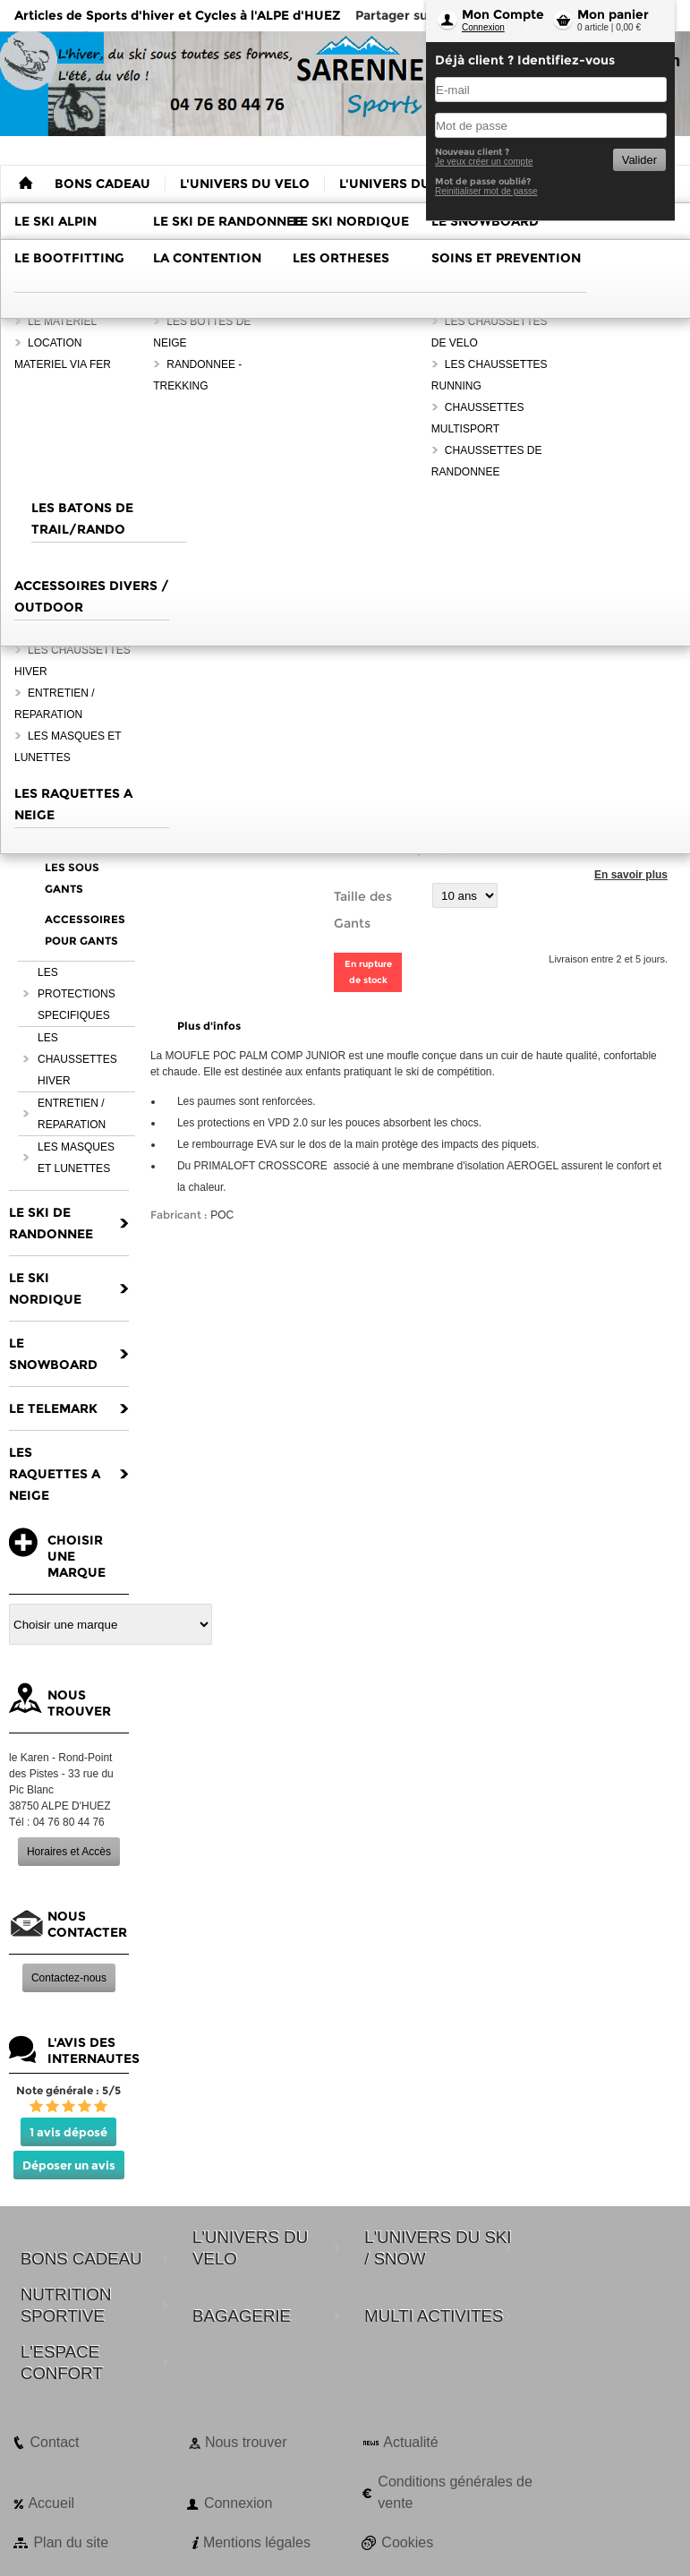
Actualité (410, 2442)
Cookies (407, 2542)
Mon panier (613, 14)
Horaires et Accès (69, 1851)
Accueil (51, 2503)
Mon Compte (503, 14)
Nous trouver (246, 2442)
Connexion (483, 27)
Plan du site (70, 2542)
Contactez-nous (68, 1978)
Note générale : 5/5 (68, 2090)
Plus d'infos (209, 1025)
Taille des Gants (363, 909)
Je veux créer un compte (484, 162)
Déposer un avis (68, 2165)
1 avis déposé (68, 2132)
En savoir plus (631, 875)
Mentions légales (257, 2542)
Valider (639, 160)
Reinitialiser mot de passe (486, 191)
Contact (54, 2442)
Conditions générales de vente (455, 2492)
